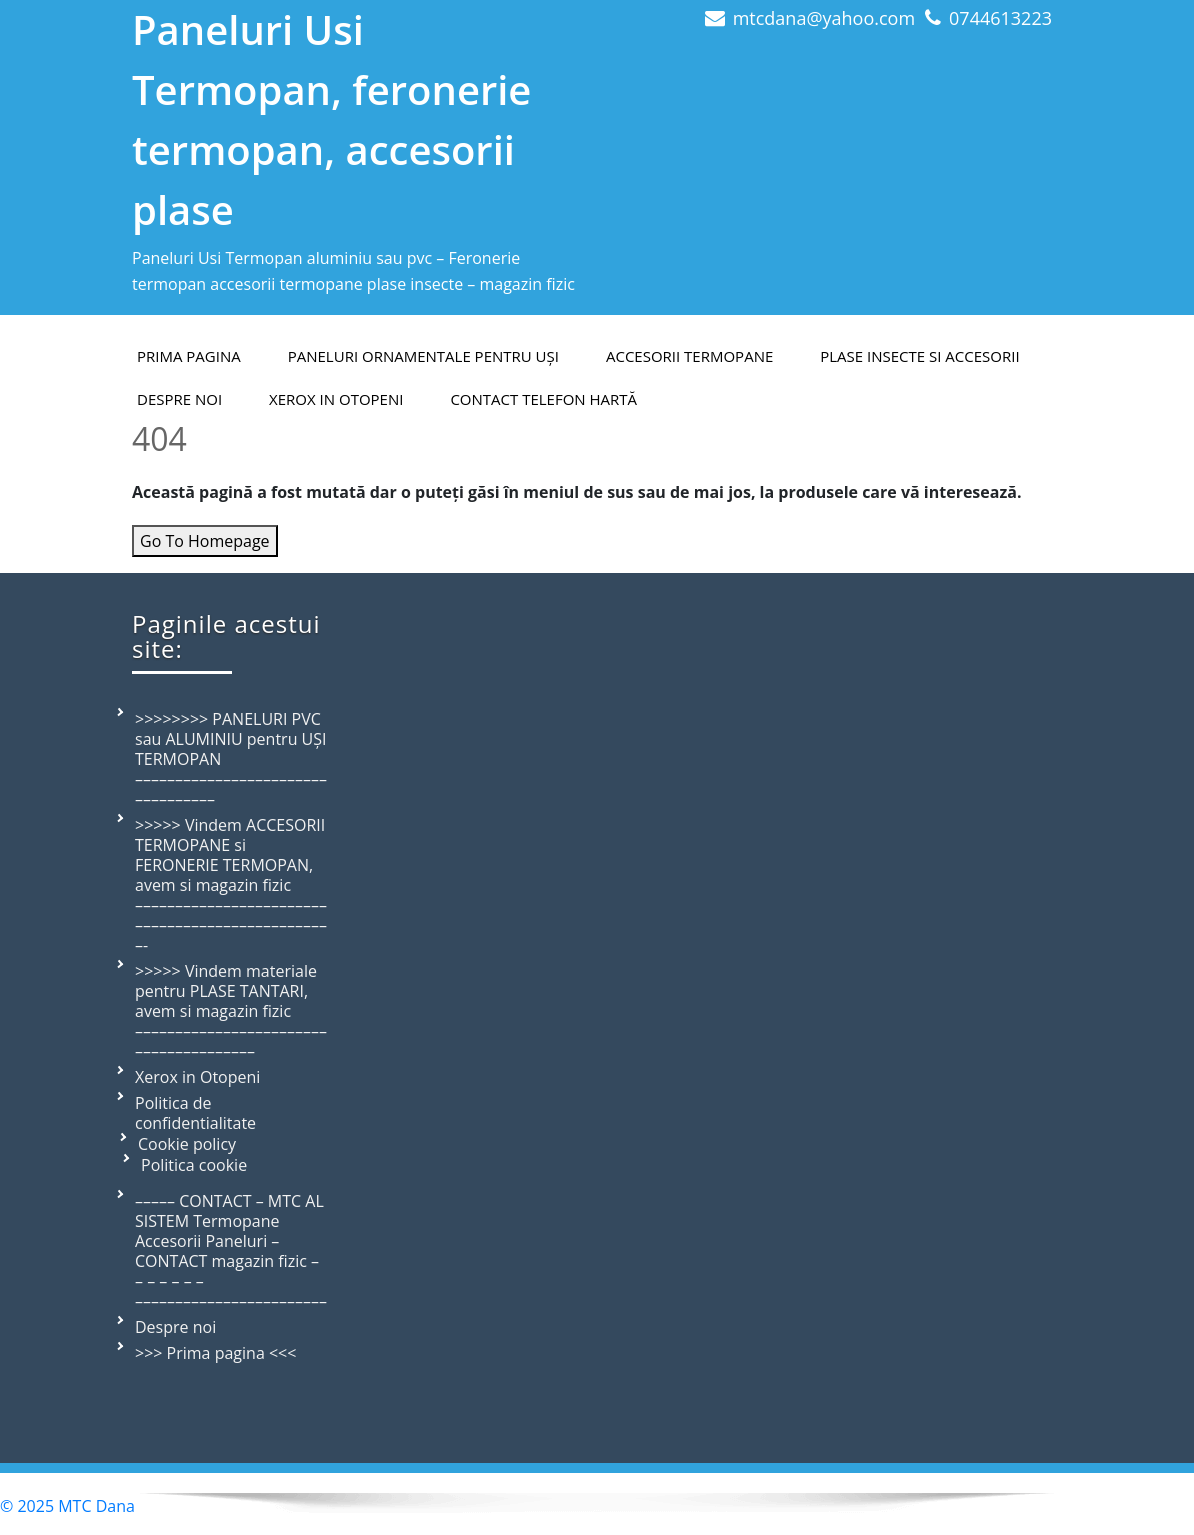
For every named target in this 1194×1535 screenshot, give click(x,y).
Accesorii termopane (689, 356)
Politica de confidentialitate (195, 1113)
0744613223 (1000, 18)
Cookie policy (187, 1144)
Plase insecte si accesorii (919, 356)
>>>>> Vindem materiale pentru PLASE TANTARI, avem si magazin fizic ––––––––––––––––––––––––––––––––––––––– (231, 1011)
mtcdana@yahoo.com (824, 18)
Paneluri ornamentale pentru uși (423, 356)
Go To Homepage (205, 541)
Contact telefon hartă (543, 399)
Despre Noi (179, 399)
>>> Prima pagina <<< (215, 1353)
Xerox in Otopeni (336, 399)
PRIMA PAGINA (189, 356)
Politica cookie (194, 1165)
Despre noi (175, 1327)
